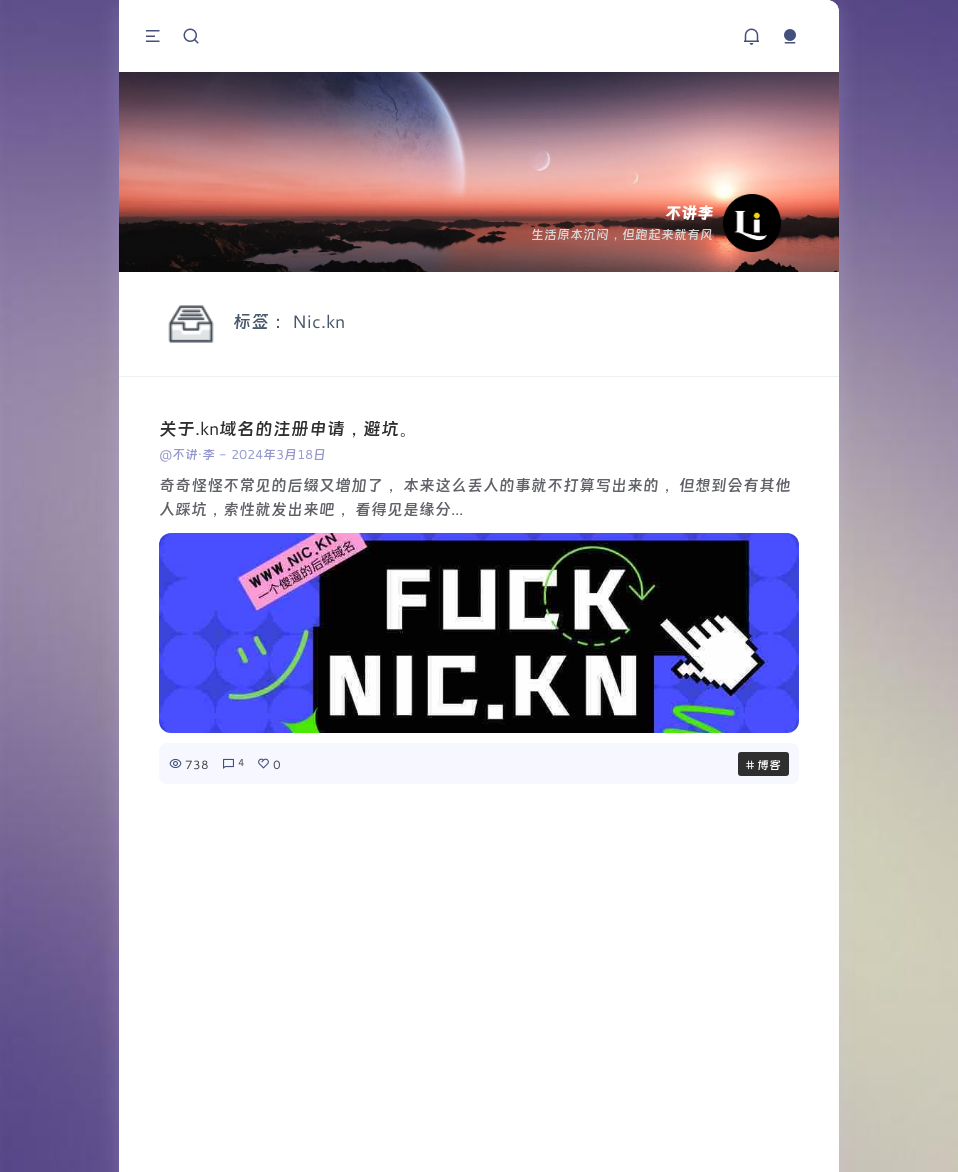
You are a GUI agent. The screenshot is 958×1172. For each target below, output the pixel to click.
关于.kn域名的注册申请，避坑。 (288, 428)
